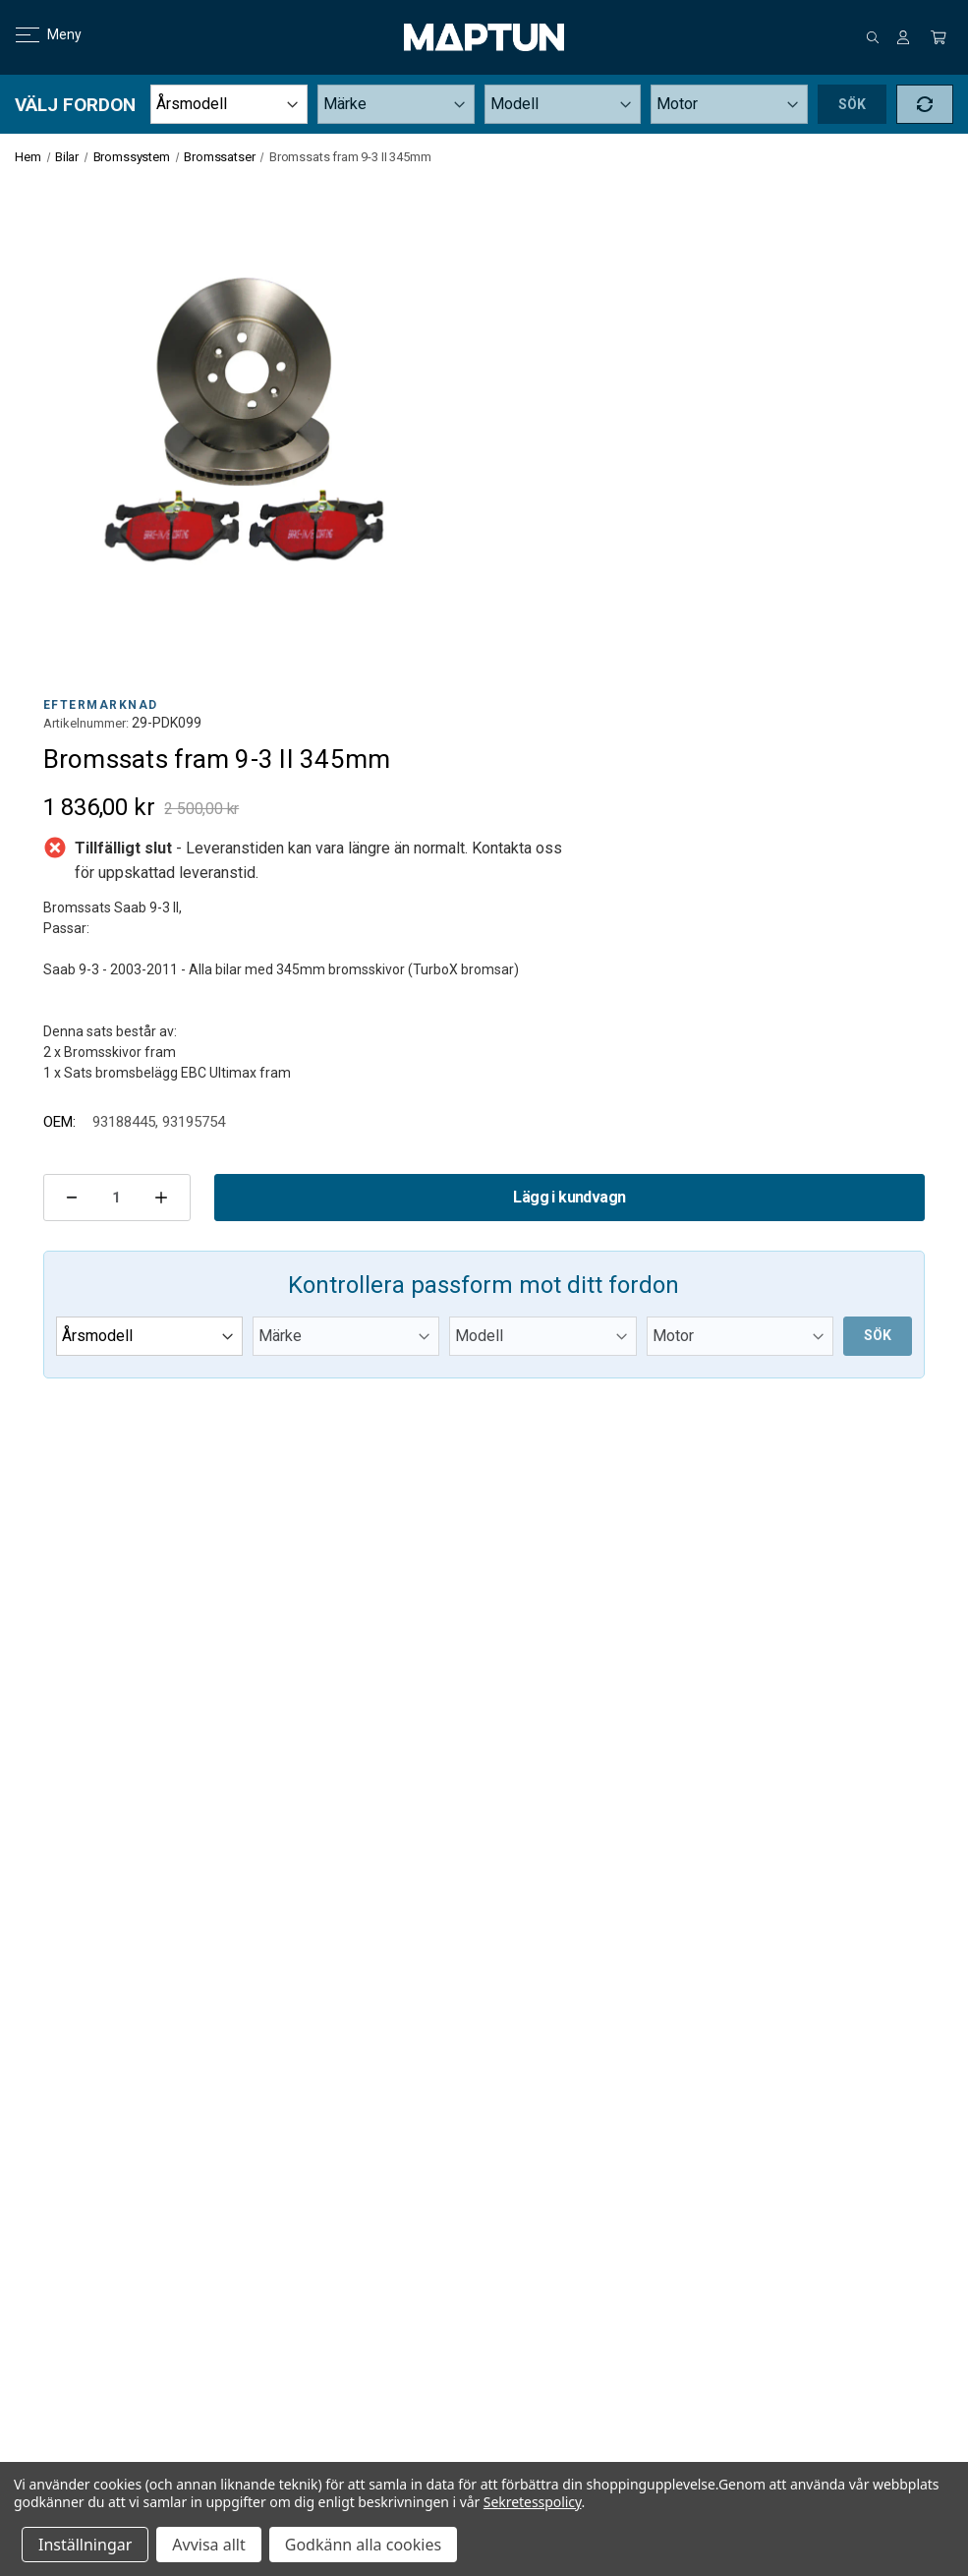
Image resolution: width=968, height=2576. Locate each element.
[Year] (229, 104)
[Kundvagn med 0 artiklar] (938, 37)
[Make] (396, 104)
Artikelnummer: (86, 723)
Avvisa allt (208, 2544)
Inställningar (85, 2544)
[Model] (563, 104)
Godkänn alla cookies (363, 2544)
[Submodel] (729, 104)
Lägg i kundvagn (569, 1197)
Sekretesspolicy (533, 2501)
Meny (37, 34)
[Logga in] (903, 37)
